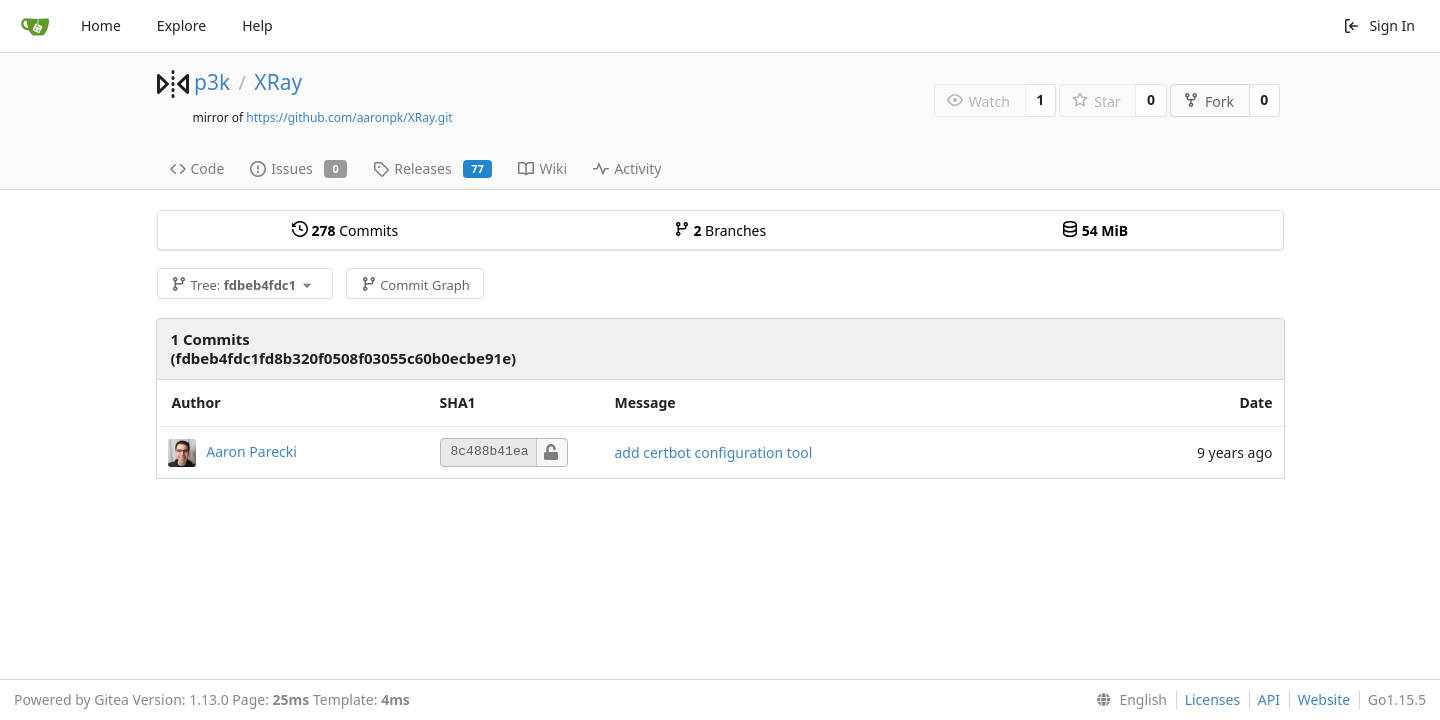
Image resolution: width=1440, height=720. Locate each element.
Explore (181, 25)
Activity (627, 168)
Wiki (542, 168)
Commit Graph (415, 285)
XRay (278, 82)
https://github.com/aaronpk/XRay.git (349, 117)
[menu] (1127, 700)
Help (257, 25)
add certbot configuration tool (714, 452)
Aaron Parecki (251, 450)
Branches (720, 230)
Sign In (1379, 25)
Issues (298, 168)
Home (101, 25)
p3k (212, 82)
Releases (432, 168)
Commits (345, 230)
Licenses (1213, 699)
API (1269, 699)
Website (1324, 699)
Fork (1208, 101)
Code (197, 168)
